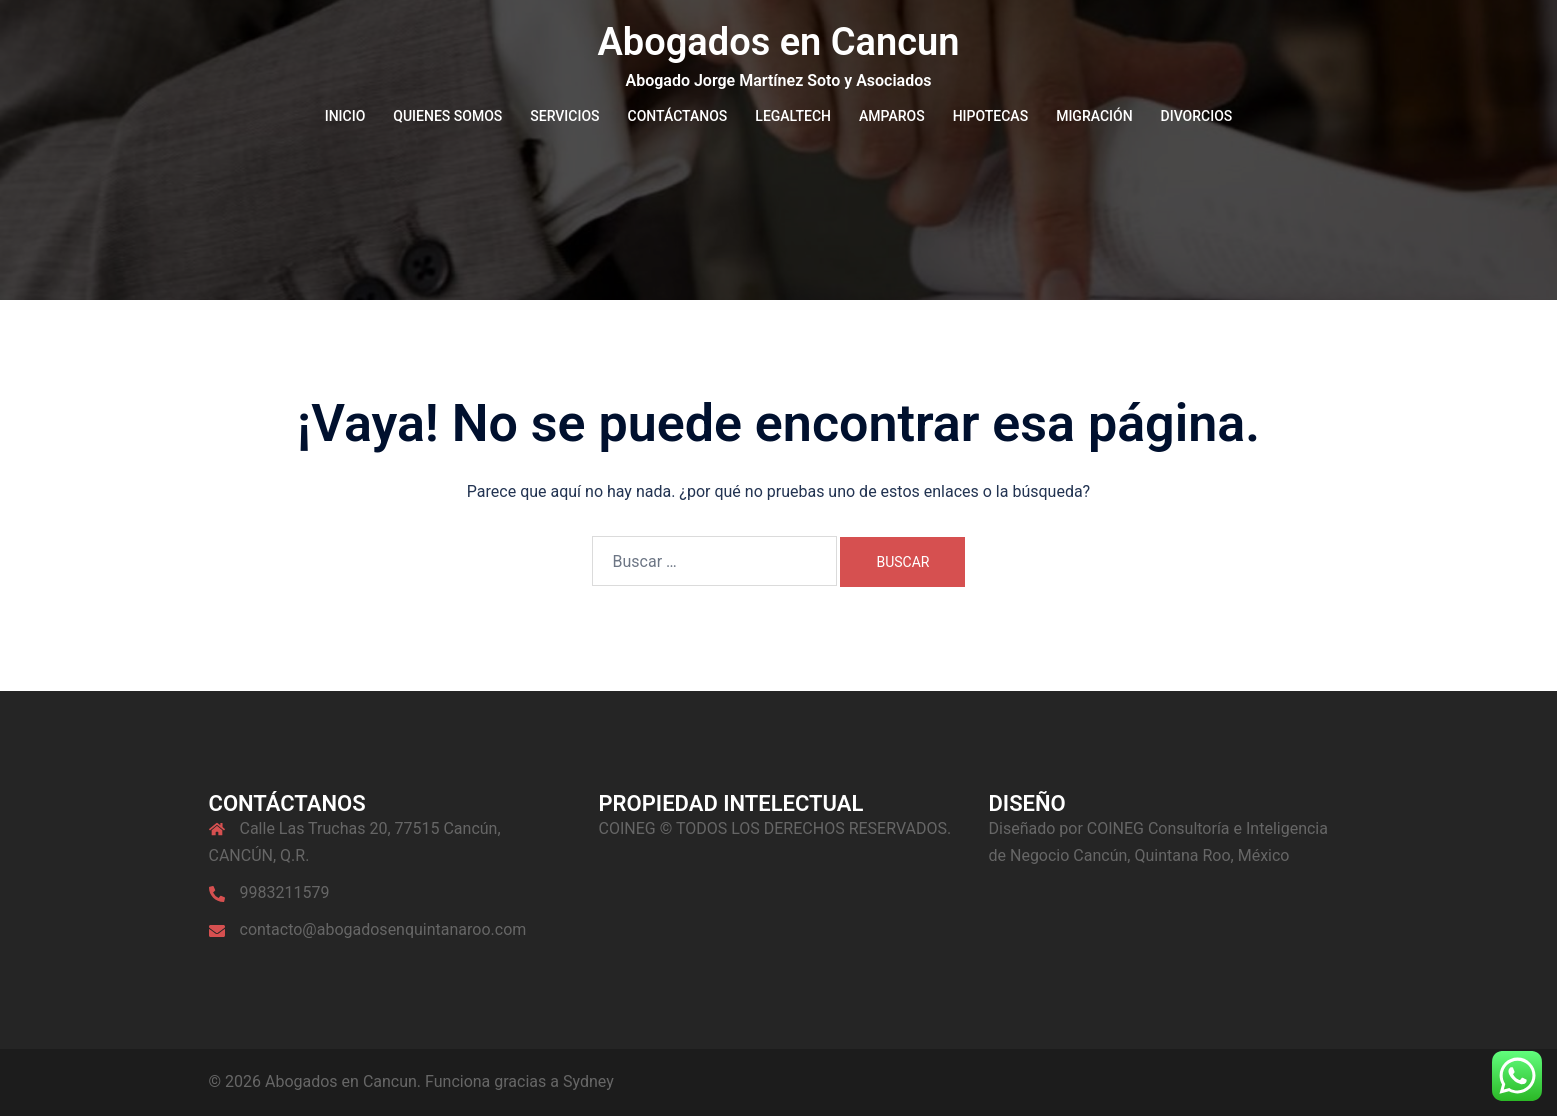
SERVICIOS (564, 116)
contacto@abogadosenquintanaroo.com (383, 929)
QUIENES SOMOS (447, 116)
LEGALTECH (793, 116)
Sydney (588, 1081)
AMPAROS (892, 116)
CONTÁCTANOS (678, 116)
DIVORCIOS (1197, 116)
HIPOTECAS (991, 116)
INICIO (345, 116)
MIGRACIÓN (1094, 116)
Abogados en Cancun (778, 42)
